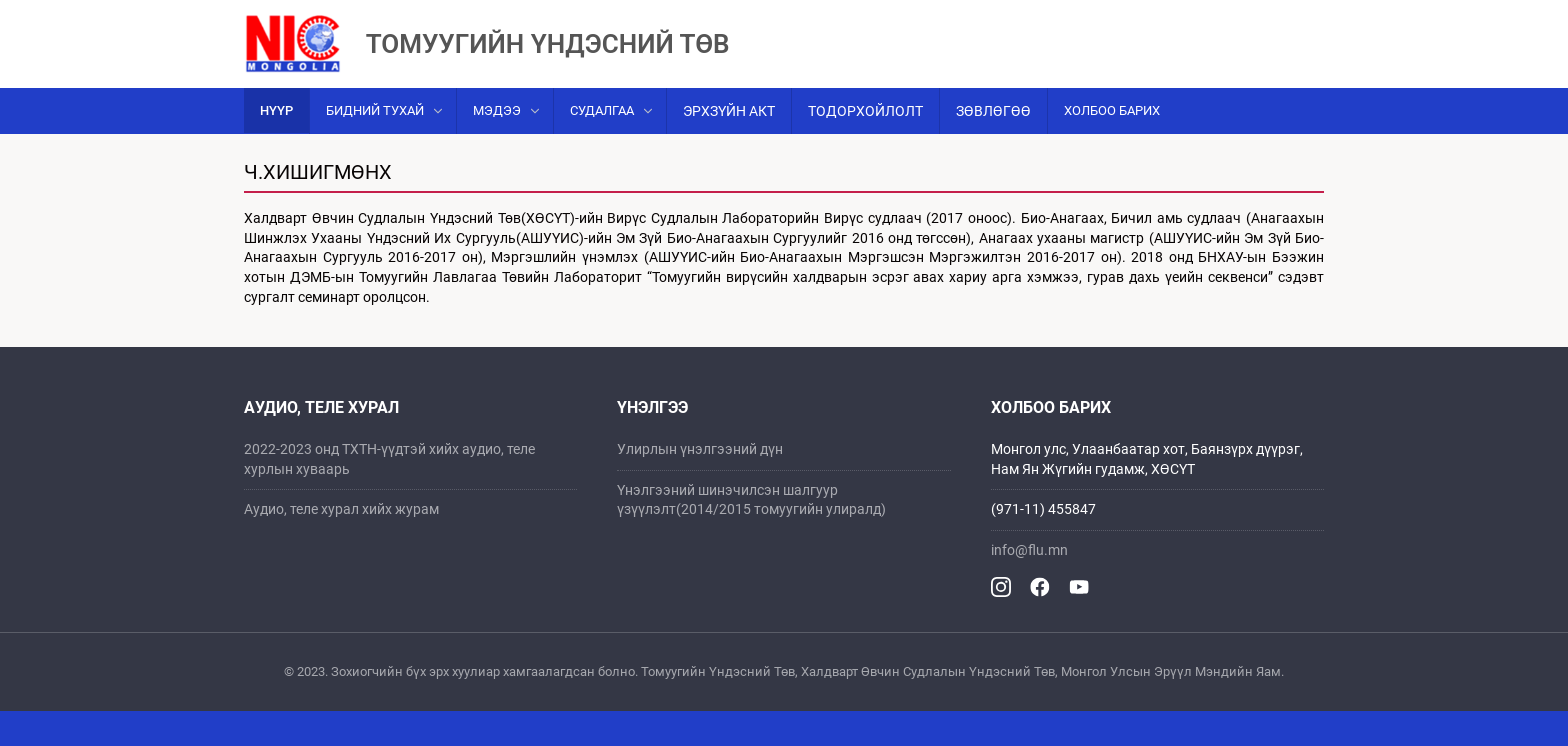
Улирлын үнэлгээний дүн (700, 484)
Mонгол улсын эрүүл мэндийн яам (367, 16)
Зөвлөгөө (993, 146)
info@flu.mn (1029, 584)
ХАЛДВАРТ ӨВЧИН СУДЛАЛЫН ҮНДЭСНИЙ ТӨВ (655, 16)
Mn (1303, 16)
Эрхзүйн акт (729, 146)
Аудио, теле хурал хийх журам (341, 544)
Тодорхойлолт (865, 146)
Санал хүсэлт (1214, 16)
